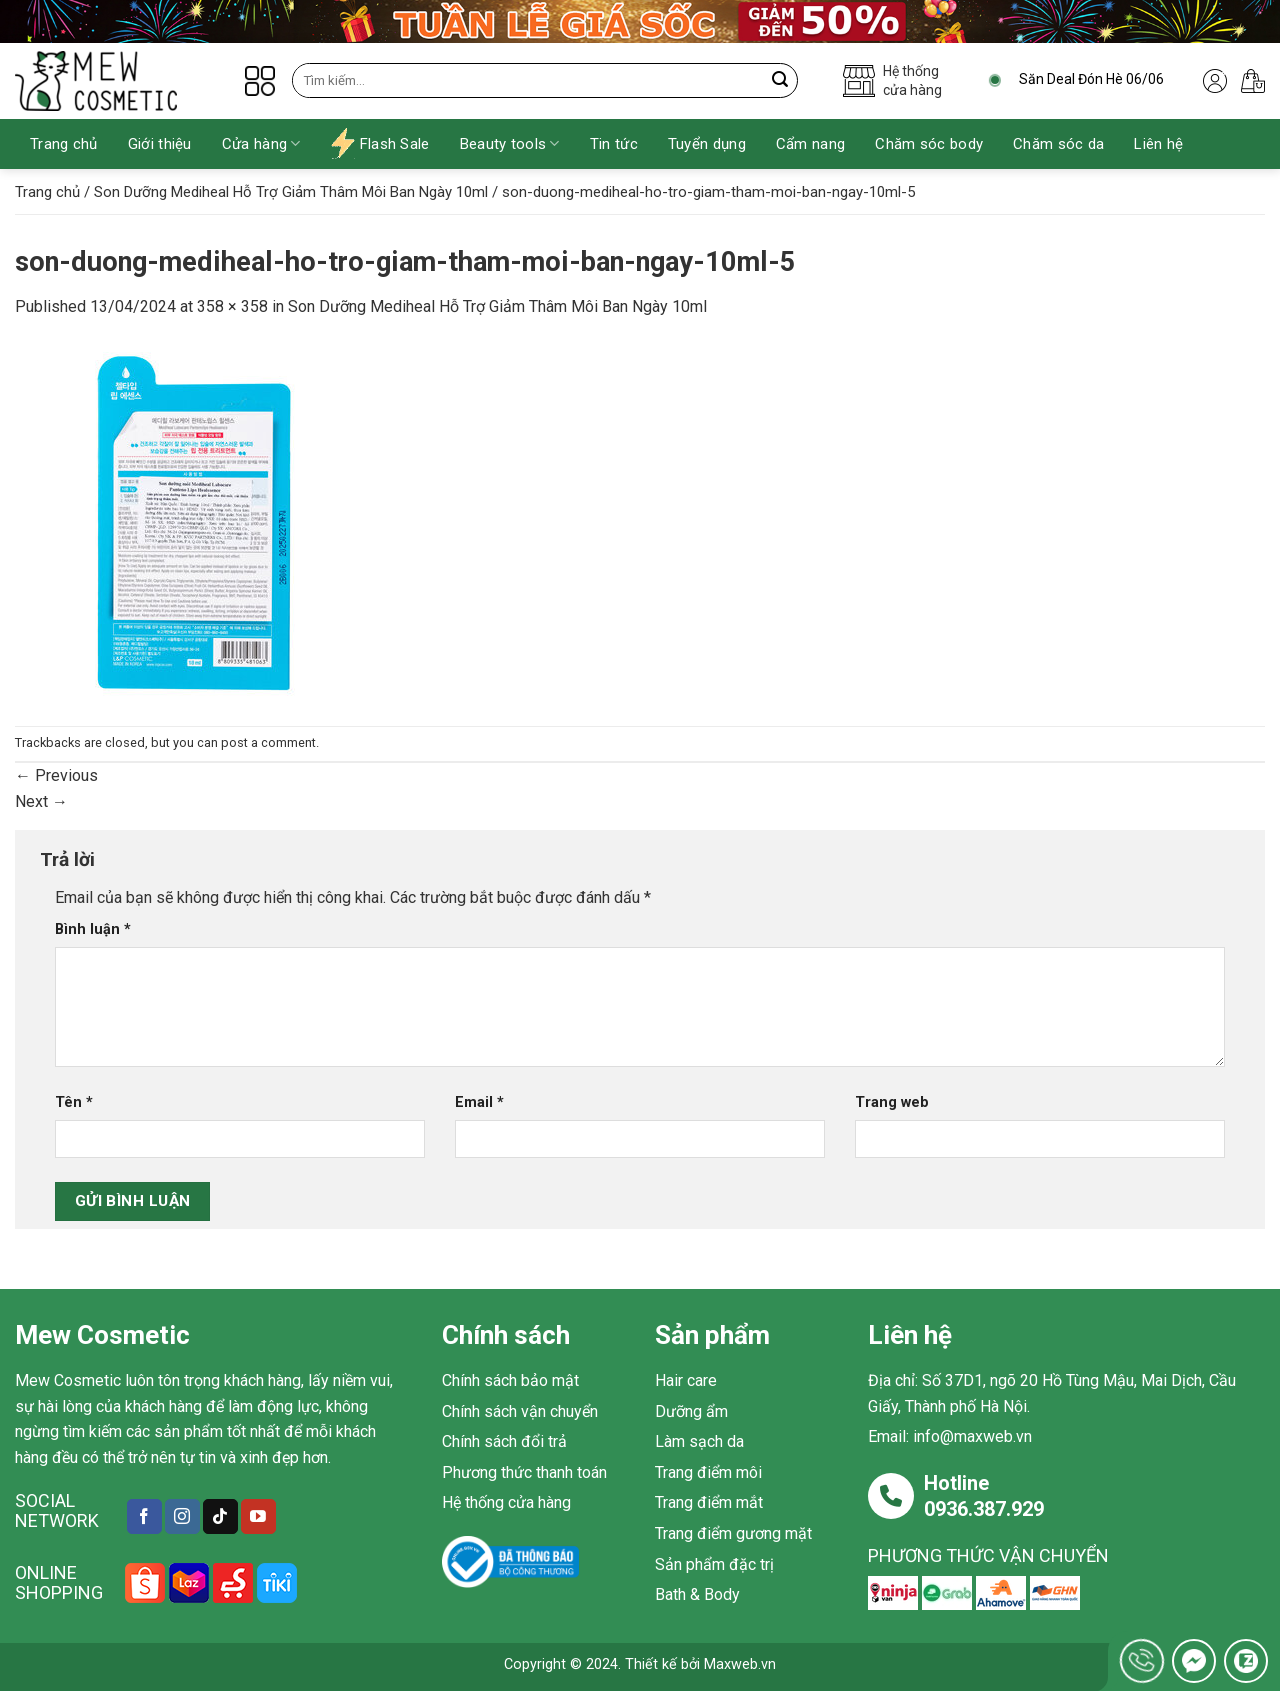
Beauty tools (510, 143)
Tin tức (614, 144)
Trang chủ (64, 144)
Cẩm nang (810, 144)
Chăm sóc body (929, 144)
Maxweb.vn (740, 1664)
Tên (74, 1102)
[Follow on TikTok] (220, 1516)
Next (41, 801)
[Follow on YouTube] (258, 1516)
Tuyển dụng (707, 144)
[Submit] (780, 80)
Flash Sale (380, 143)
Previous (56, 775)
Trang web (892, 1102)
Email (479, 1102)
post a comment (268, 742)
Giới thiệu (160, 144)
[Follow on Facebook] (144, 1516)
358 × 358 (232, 306)
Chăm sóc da (1058, 144)
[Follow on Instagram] (182, 1516)
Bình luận (93, 929)
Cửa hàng (261, 143)
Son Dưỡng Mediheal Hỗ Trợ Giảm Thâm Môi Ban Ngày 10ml (291, 192)
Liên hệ (1158, 144)
